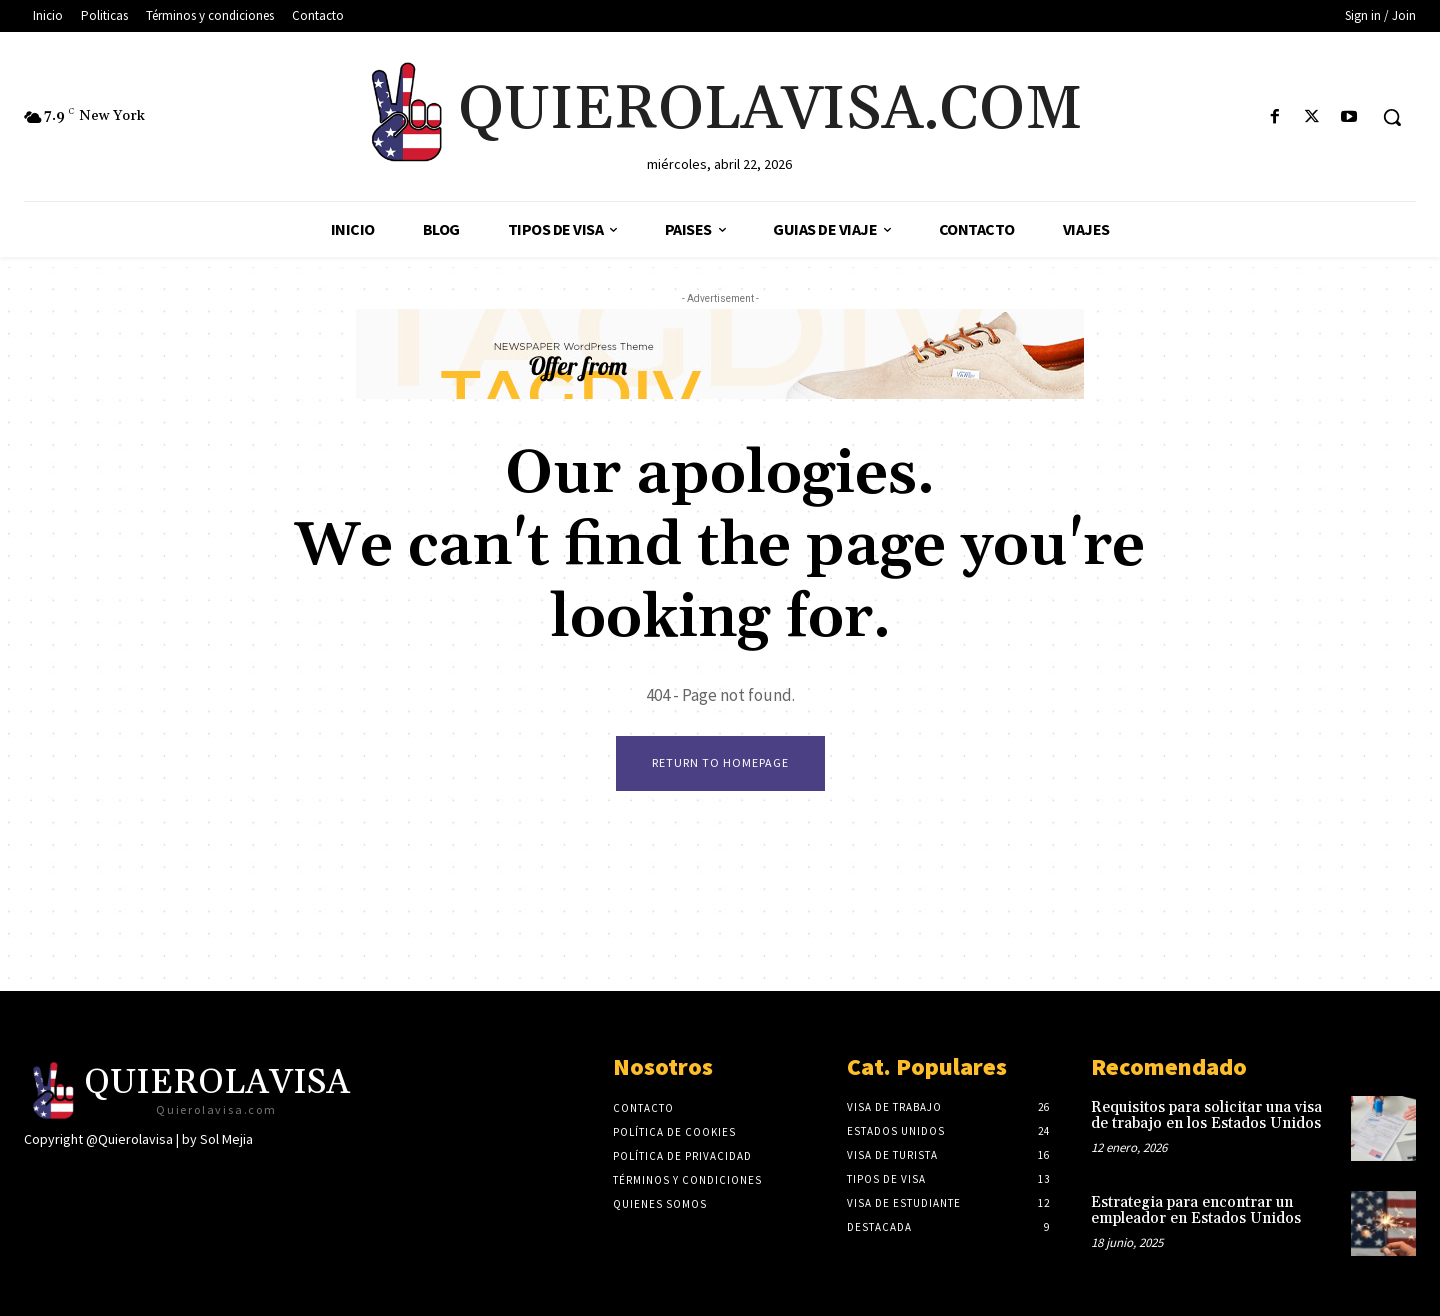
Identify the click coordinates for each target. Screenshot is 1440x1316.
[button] (1392, 117)
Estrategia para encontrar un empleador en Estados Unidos (1196, 1211)
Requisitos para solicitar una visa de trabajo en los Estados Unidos (1206, 1116)
